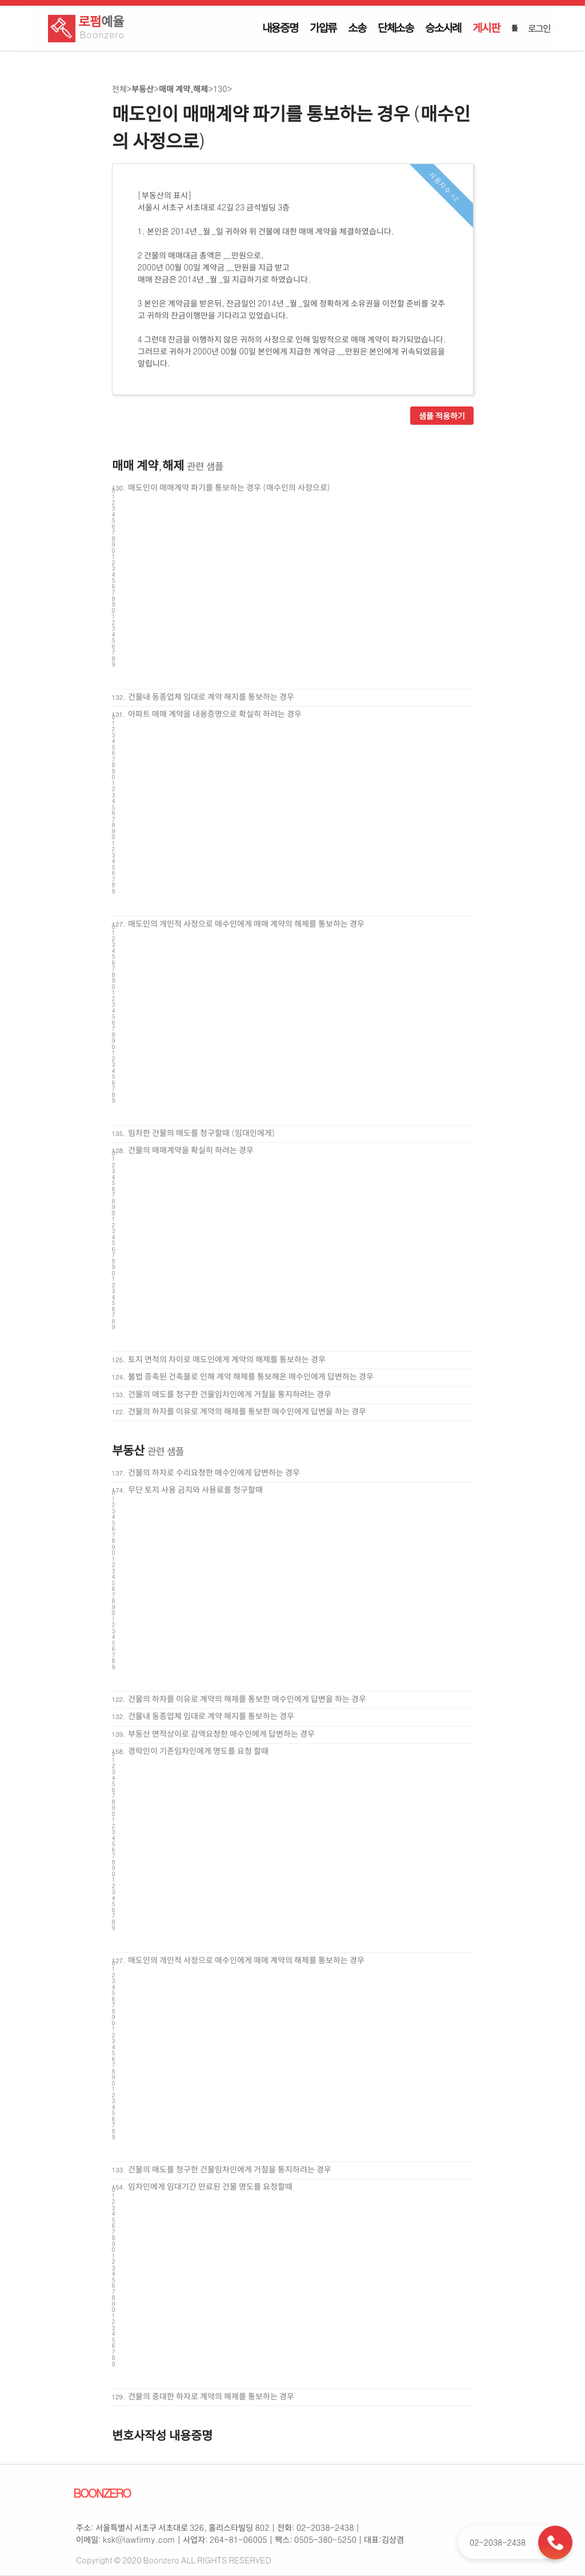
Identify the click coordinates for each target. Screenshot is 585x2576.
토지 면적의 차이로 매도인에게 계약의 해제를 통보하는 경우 (227, 1359)
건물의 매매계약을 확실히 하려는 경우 (191, 1149)
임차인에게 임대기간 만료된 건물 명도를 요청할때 (210, 2186)
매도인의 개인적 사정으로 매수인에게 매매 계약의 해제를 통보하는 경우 (246, 923)
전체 (119, 88)
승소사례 (443, 27)
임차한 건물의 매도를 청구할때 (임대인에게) (201, 1132)
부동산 (142, 88)
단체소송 (396, 27)
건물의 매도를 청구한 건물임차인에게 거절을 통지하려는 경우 (229, 1393)
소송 (357, 27)
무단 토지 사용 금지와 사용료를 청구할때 (195, 1489)
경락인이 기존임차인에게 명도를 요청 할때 (198, 1750)
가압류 (323, 27)
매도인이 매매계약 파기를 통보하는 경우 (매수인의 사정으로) (229, 487)
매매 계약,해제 (183, 88)
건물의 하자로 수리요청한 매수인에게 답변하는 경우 (214, 1472)
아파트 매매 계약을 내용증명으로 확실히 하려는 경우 (215, 713)
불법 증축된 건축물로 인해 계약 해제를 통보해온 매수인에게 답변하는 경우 (251, 1376)
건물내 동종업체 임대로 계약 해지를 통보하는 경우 (211, 696)
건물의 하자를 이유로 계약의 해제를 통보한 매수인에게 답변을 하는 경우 (247, 1411)
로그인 (539, 28)
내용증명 (280, 27)
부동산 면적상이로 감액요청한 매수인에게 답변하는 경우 (221, 1733)
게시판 (485, 27)
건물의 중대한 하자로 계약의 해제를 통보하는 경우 (211, 2396)
